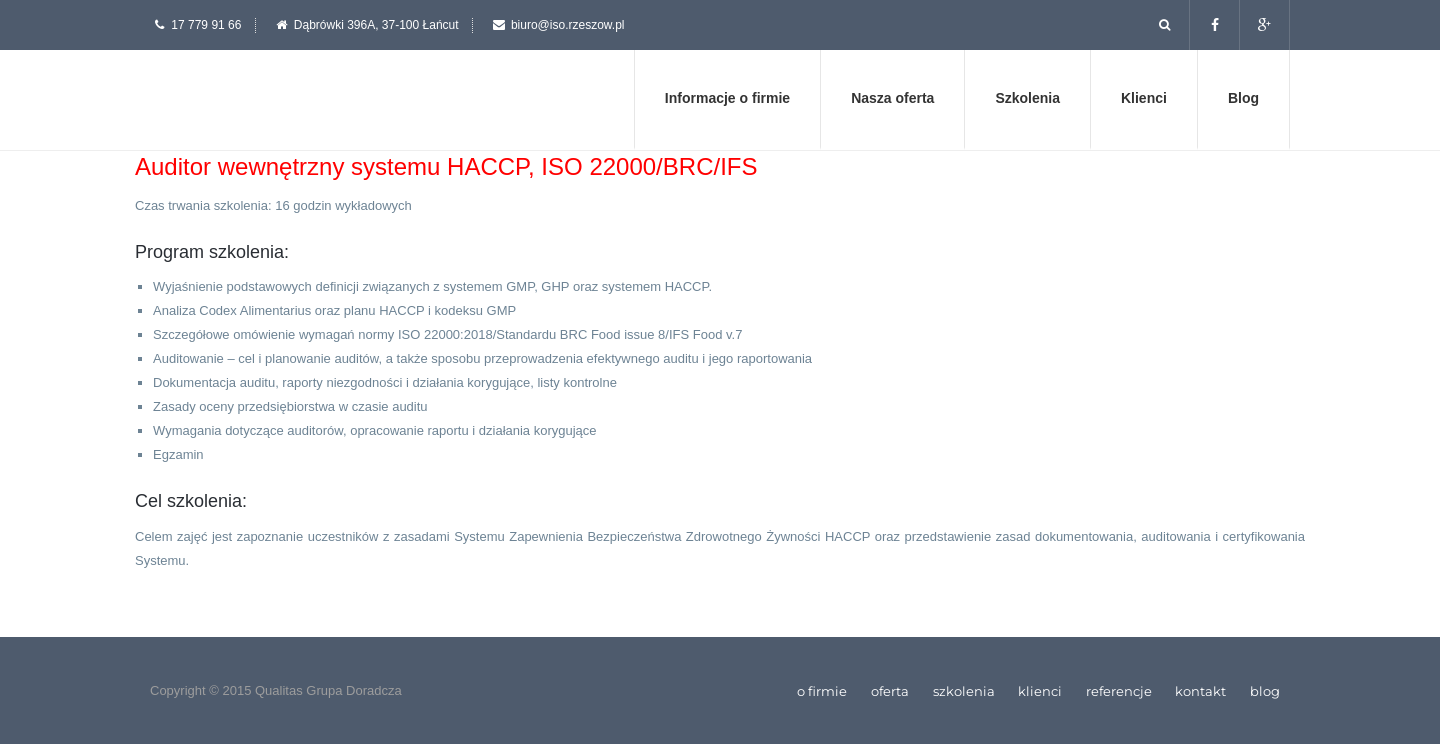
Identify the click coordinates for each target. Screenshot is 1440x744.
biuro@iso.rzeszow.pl (568, 25)
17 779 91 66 (206, 25)
